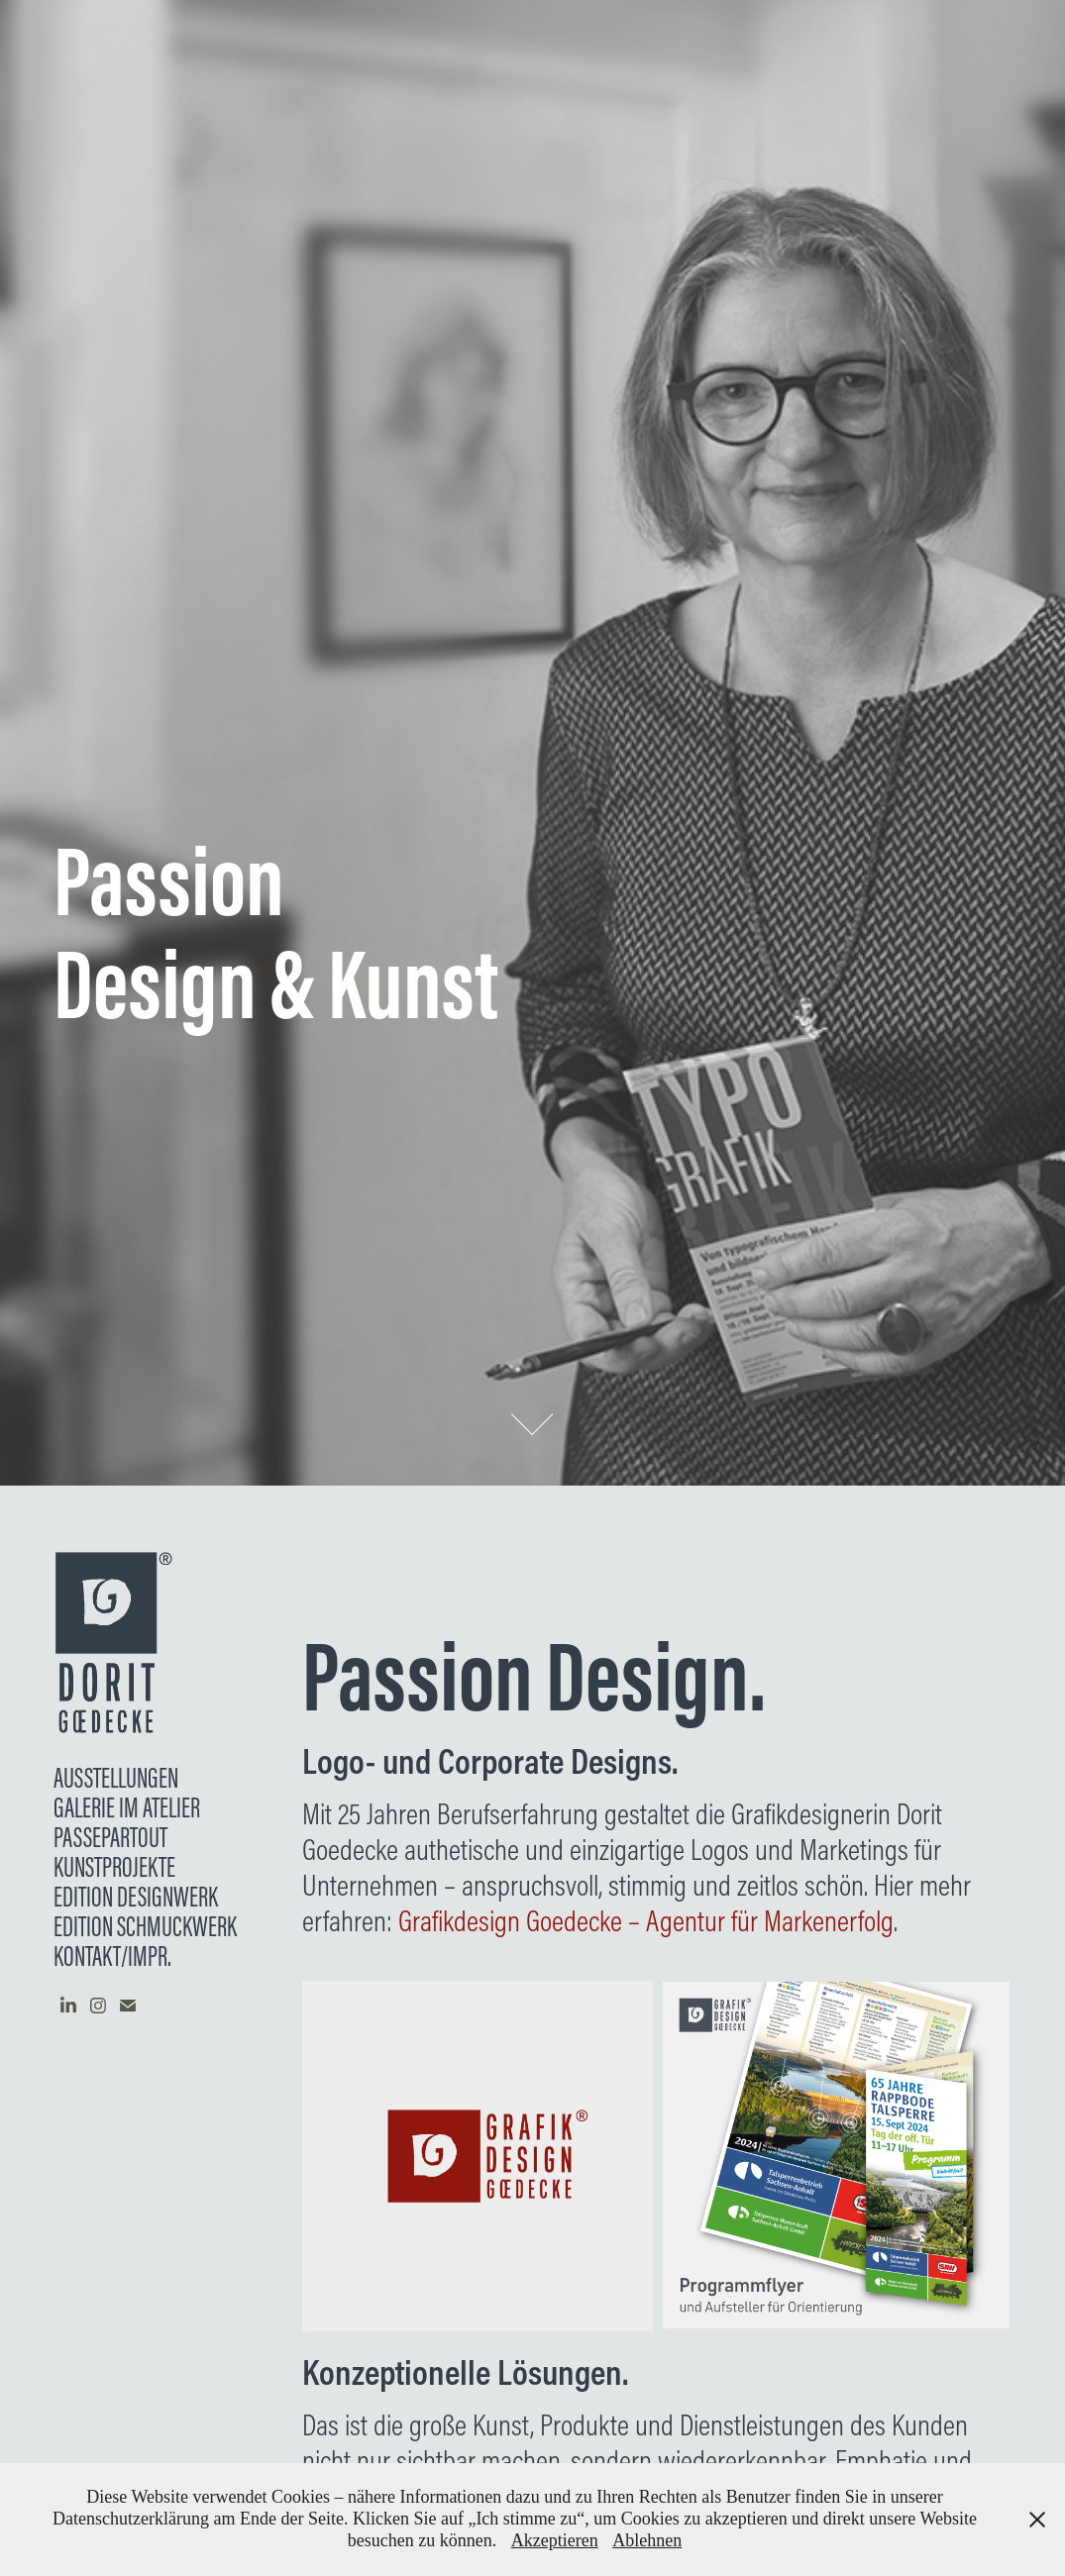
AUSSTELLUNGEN (115, 1778)
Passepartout (110, 1837)
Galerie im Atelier (126, 1807)
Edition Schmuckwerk (145, 1926)
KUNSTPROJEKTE (114, 1867)
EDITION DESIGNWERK (135, 1896)
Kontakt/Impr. (112, 1956)
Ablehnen (647, 2540)
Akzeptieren (554, 2540)
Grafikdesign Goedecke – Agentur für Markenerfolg (646, 1920)
